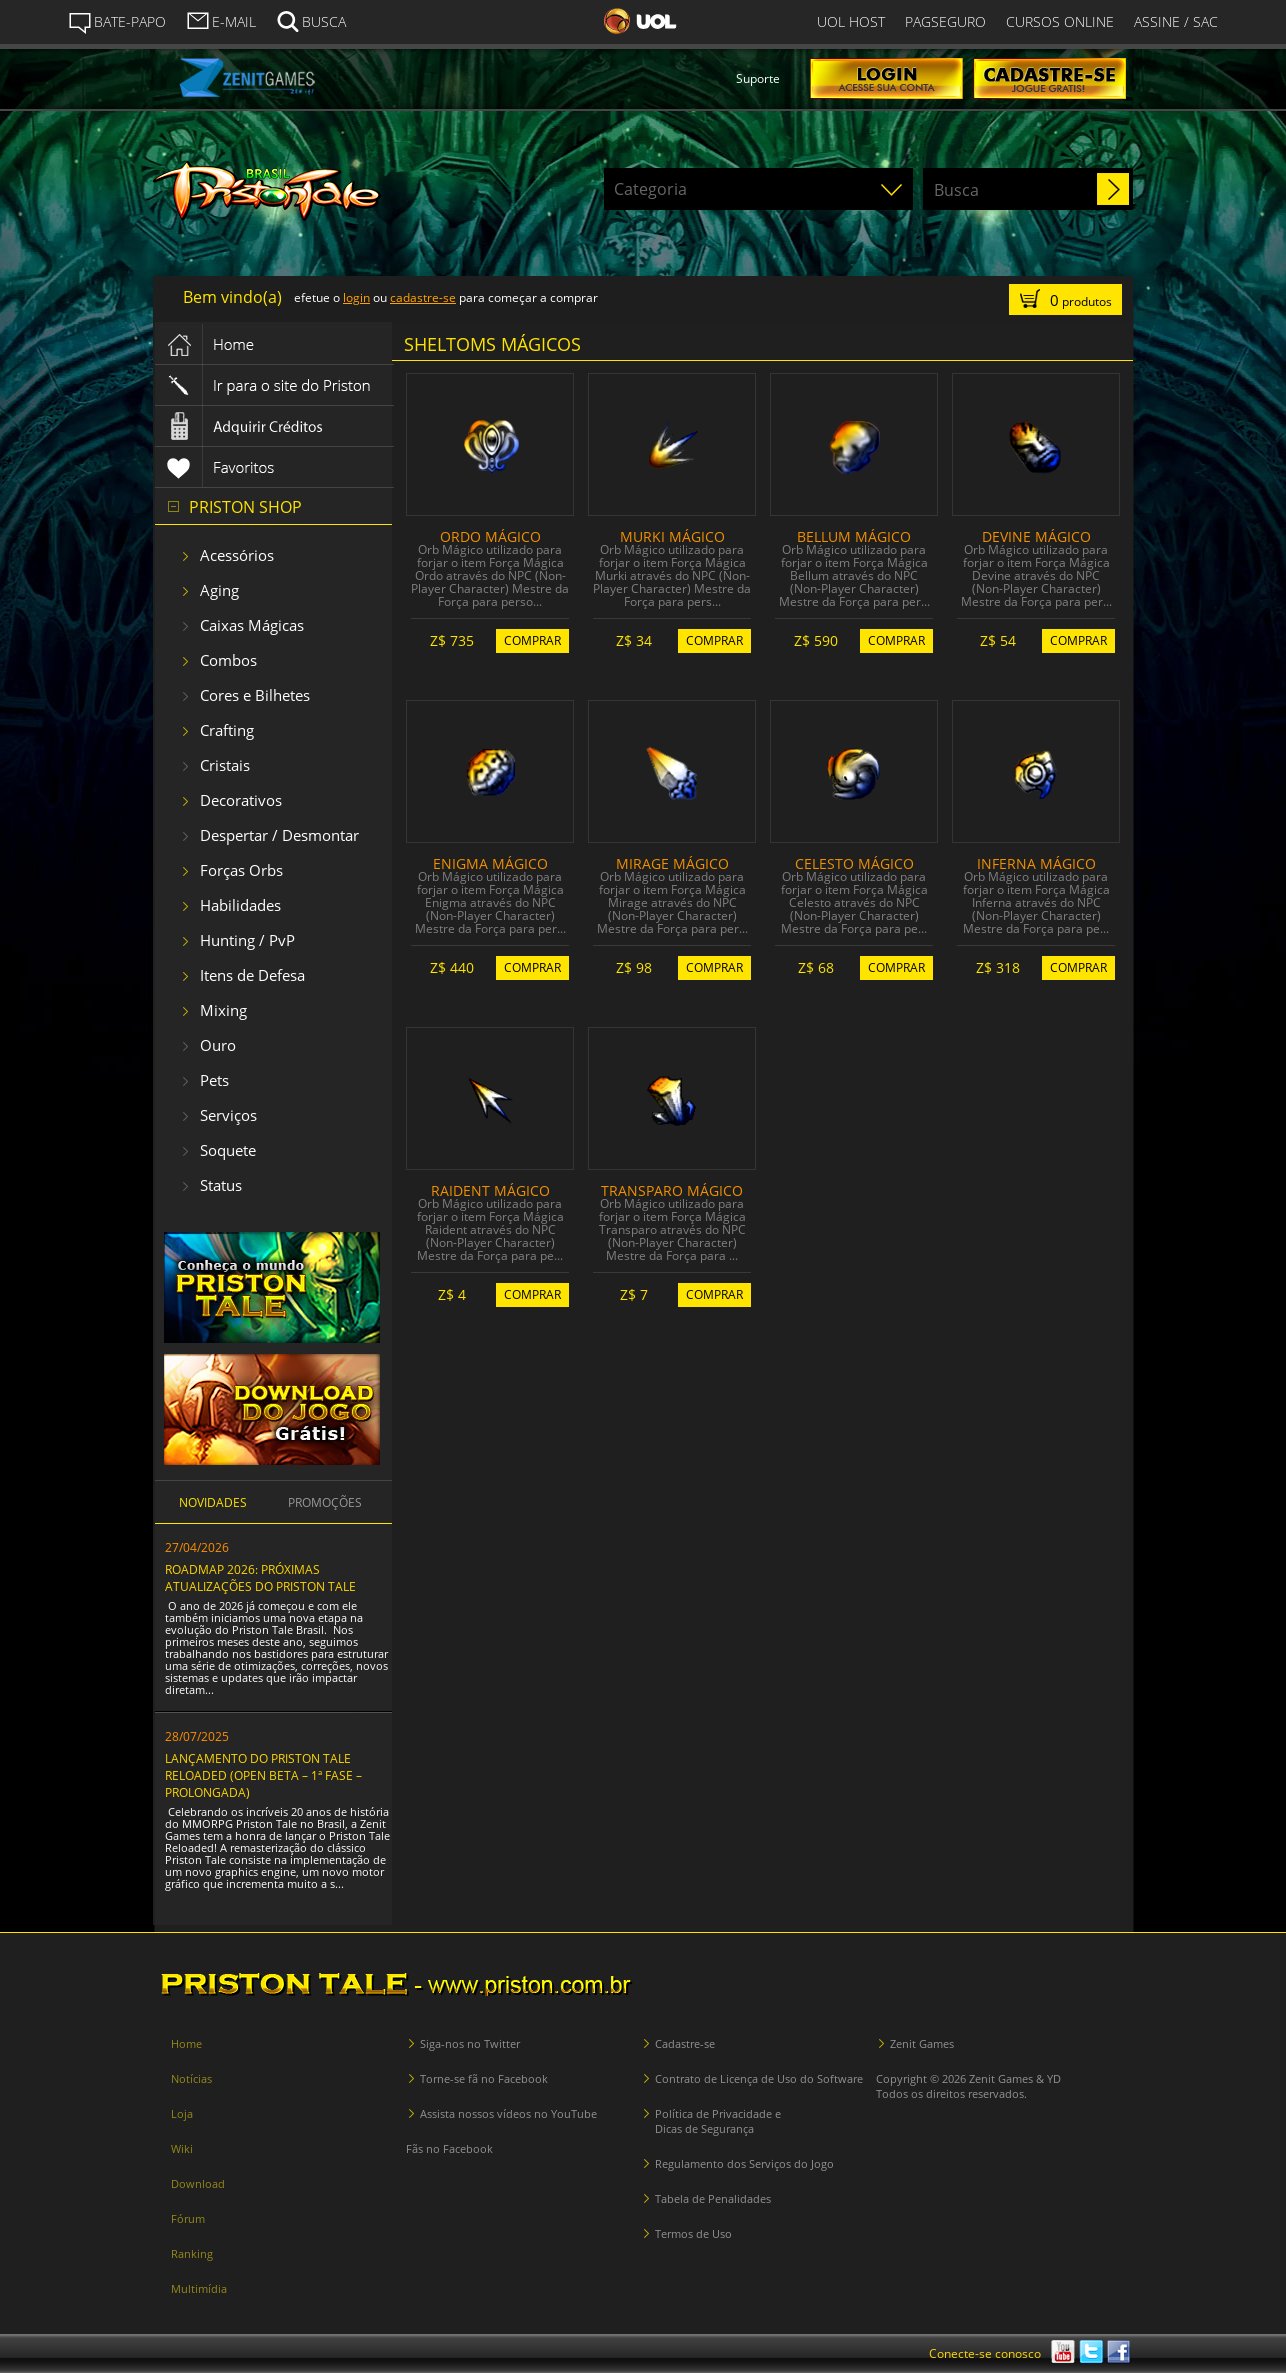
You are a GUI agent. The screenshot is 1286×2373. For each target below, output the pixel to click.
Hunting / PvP (247, 940)
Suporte (758, 78)
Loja (182, 2113)
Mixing (223, 1010)
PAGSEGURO (945, 21)
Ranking (192, 2253)
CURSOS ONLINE (1060, 21)
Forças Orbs (241, 870)
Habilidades (240, 905)
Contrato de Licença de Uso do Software (759, 2078)
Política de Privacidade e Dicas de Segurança (718, 2121)
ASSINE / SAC (1176, 21)
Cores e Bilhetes (255, 695)
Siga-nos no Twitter (470, 2043)
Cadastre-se (685, 2043)
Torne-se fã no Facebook (484, 2078)
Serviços (228, 1115)
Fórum (188, 2218)
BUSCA (311, 20)
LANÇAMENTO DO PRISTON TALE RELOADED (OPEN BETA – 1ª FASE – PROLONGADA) (263, 1775)
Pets (214, 1080)
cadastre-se (423, 297)
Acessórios (237, 555)
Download (198, 2183)
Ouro (218, 1045)
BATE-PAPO (117, 22)
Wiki (182, 2148)
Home (186, 2043)
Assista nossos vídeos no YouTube (508, 2113)
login (356, 297)
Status (221, 1185)
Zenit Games (922, 2043)
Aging (219, 590)
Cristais (225, 765)
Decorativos (241, 800)
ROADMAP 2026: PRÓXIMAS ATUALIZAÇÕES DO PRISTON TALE (260, 1578)
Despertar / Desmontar (279, 835)
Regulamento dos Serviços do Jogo (744, 2163)
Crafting (227, 730)
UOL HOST (851, 21)
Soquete (228, 1150)
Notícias (191, 2078)
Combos (228, 660)
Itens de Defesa (252, 975)
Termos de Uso (693, 2233)
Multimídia (199, 2288)
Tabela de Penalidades (713, 2198)
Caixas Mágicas (252, 625)
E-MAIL (221, 20)
